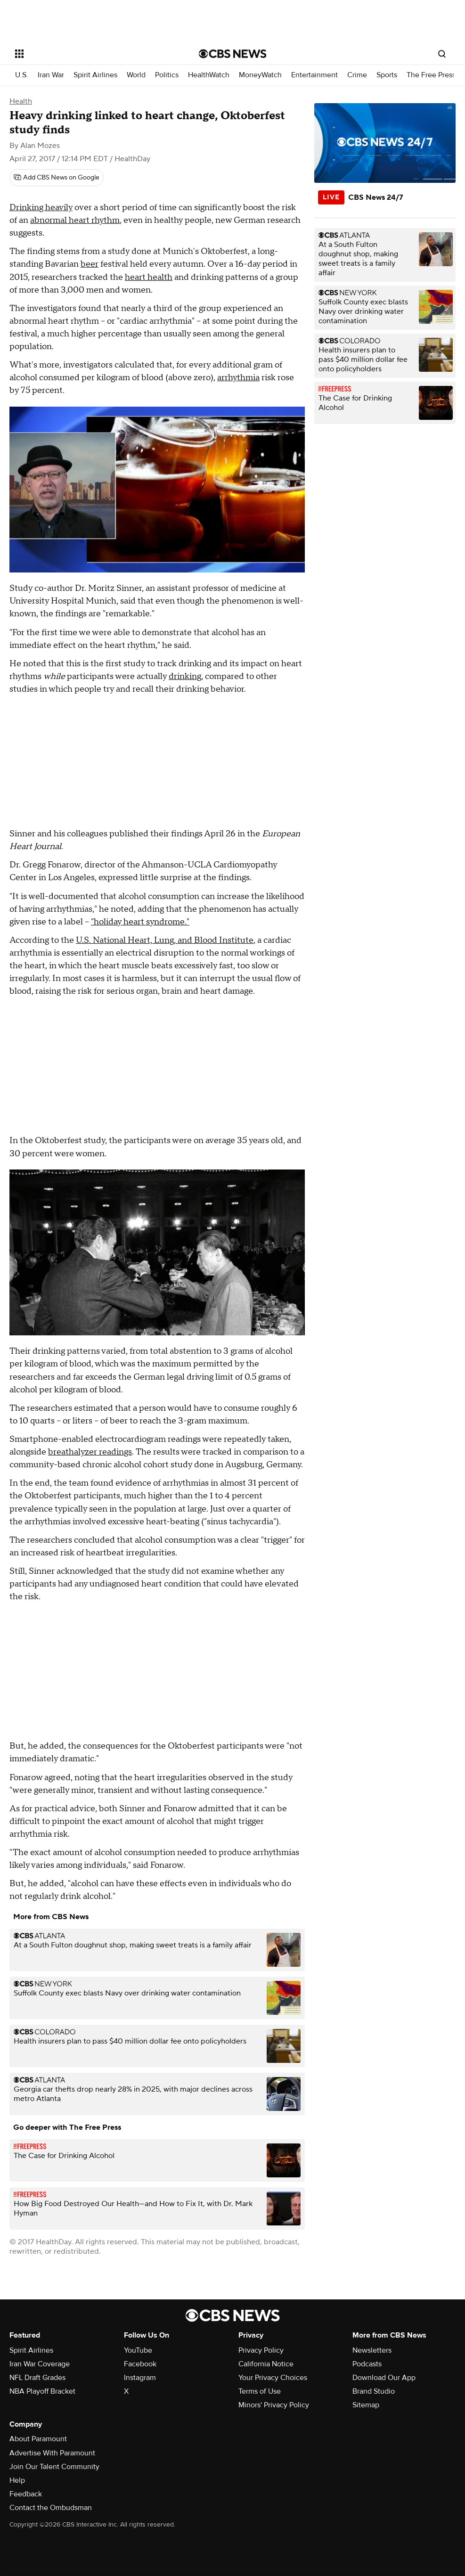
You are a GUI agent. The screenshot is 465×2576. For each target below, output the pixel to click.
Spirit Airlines (95, 75)
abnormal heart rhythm (75, 220)
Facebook (140, 2364)
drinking (185, 676)
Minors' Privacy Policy (273, 2405)
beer (89, 264)
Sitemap (365, 2405)
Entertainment (314, 75)
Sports (386, 75)
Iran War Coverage (39, 2364)
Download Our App (384, 2377)
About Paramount (38, 2439)
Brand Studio (373, 2391)
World (136, 75)
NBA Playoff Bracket (42, 2391)
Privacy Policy (261, 2350)
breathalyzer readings (90, 1452)
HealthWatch (208, 75)
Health (20, 101)
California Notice (266, 2364)
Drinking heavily (41, 207)
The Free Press (431, 75)
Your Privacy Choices (272, 2377)
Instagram (140, 2377)
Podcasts (367, 2364)
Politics (167, 75)
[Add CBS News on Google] (56, 177)
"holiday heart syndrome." (140, 921)
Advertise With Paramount (52, 2453)
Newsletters (372, 2350)
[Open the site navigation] (87, 53)
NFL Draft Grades (37, 2377)
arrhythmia (238, 377)
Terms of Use (259, 2391)
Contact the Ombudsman (50, 2507)
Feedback (25, 2494)
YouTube (138, 2350)
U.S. (21, 75)
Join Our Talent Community (54, 2466)
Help (17, 2480)
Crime (357, 75)
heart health (148, 277)
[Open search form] (442, 54)
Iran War (51, 75)
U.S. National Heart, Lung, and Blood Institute (164, 940)
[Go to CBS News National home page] (233, 53)
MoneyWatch (260, 75)
